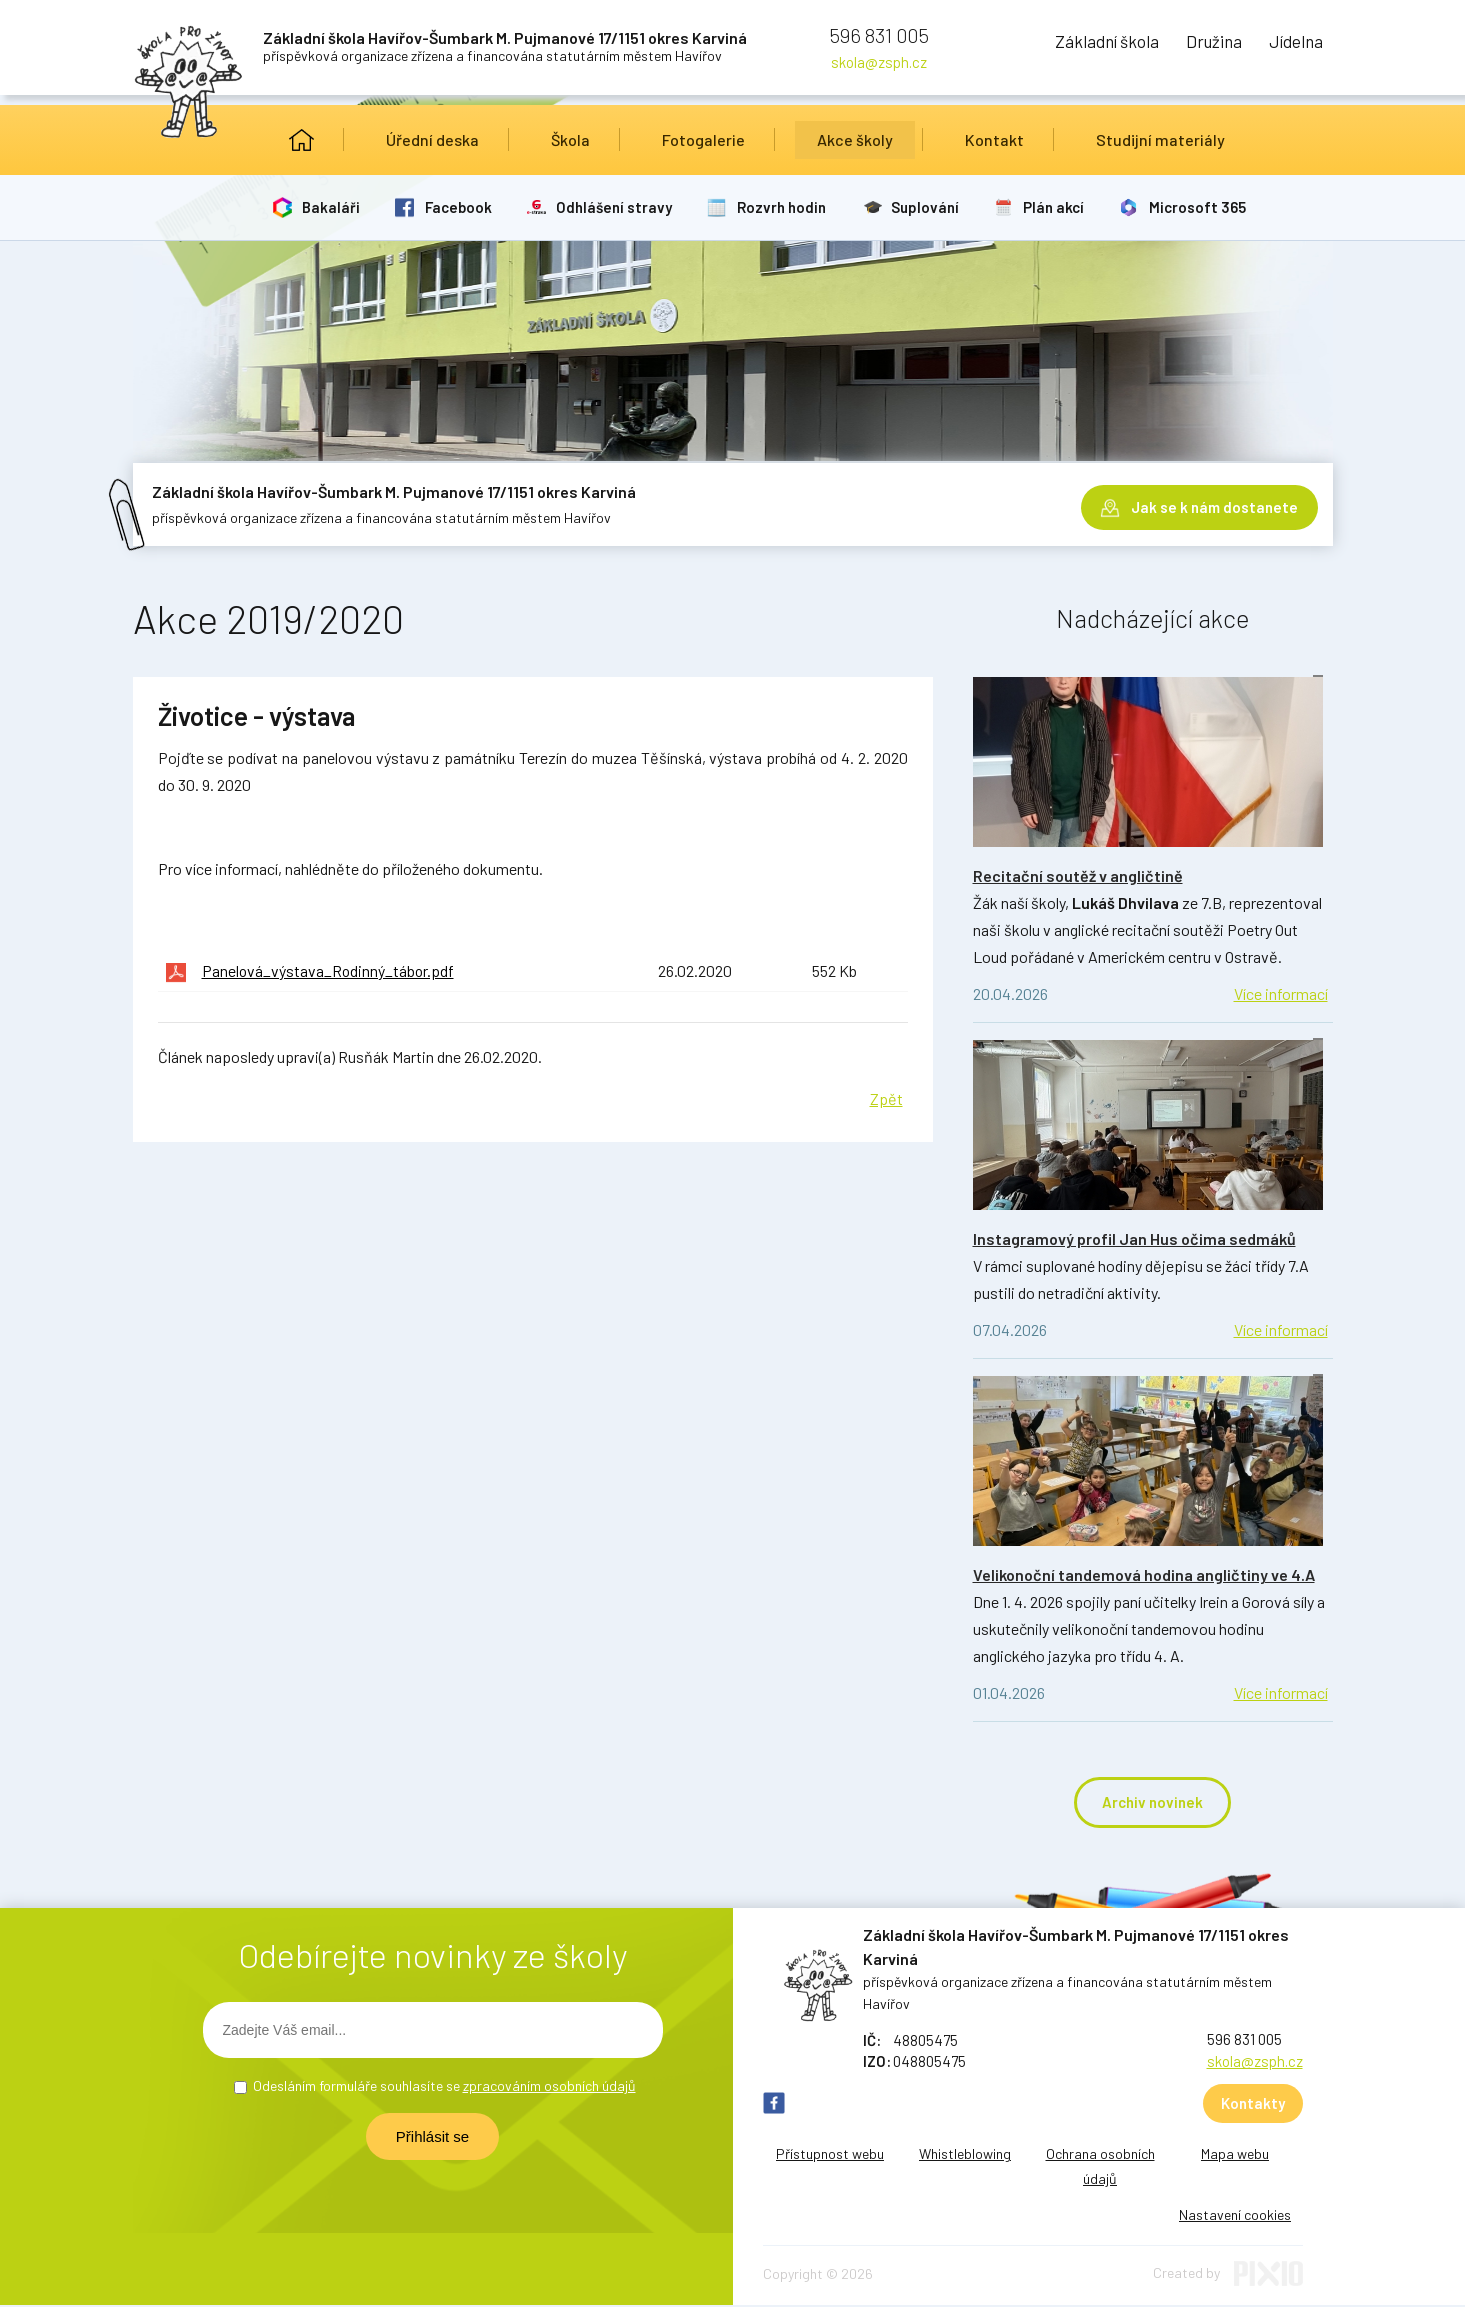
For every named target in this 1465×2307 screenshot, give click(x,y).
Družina (1182, 45)
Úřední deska (432, 139)
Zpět (886, 1097)
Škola (570, 139)
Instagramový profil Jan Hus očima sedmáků (1134, 1238)
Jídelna (1288, 45)
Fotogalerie (703, 139)
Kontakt (994, 139)
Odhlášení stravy (622, 207)
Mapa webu (1235, 2155)
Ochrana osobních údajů (1100, 2168)
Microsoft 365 (1214, 207)
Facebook (463, 207)
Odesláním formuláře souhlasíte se (444, 2087)
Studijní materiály (1160, 139)
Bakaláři (334, 207)
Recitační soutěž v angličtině (1078, 875)
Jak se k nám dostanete (1214, 500)
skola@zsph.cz (879, 62)
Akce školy (855, 139)
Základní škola (1051, 45)
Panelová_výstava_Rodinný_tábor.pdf (329, 970)
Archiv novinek (1152, 1803)
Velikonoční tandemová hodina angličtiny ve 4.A (1144, 1574)
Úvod (301, 140)
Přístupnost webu (830, 2155)
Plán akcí (1068, 207)
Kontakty (1253, 2105)
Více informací (1281, 993)
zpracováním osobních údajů (549, 2087)
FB (774, 2105)
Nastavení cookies (1235, 2216)
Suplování (937, 207)
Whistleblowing (965, 2155)
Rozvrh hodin (791, 207)
